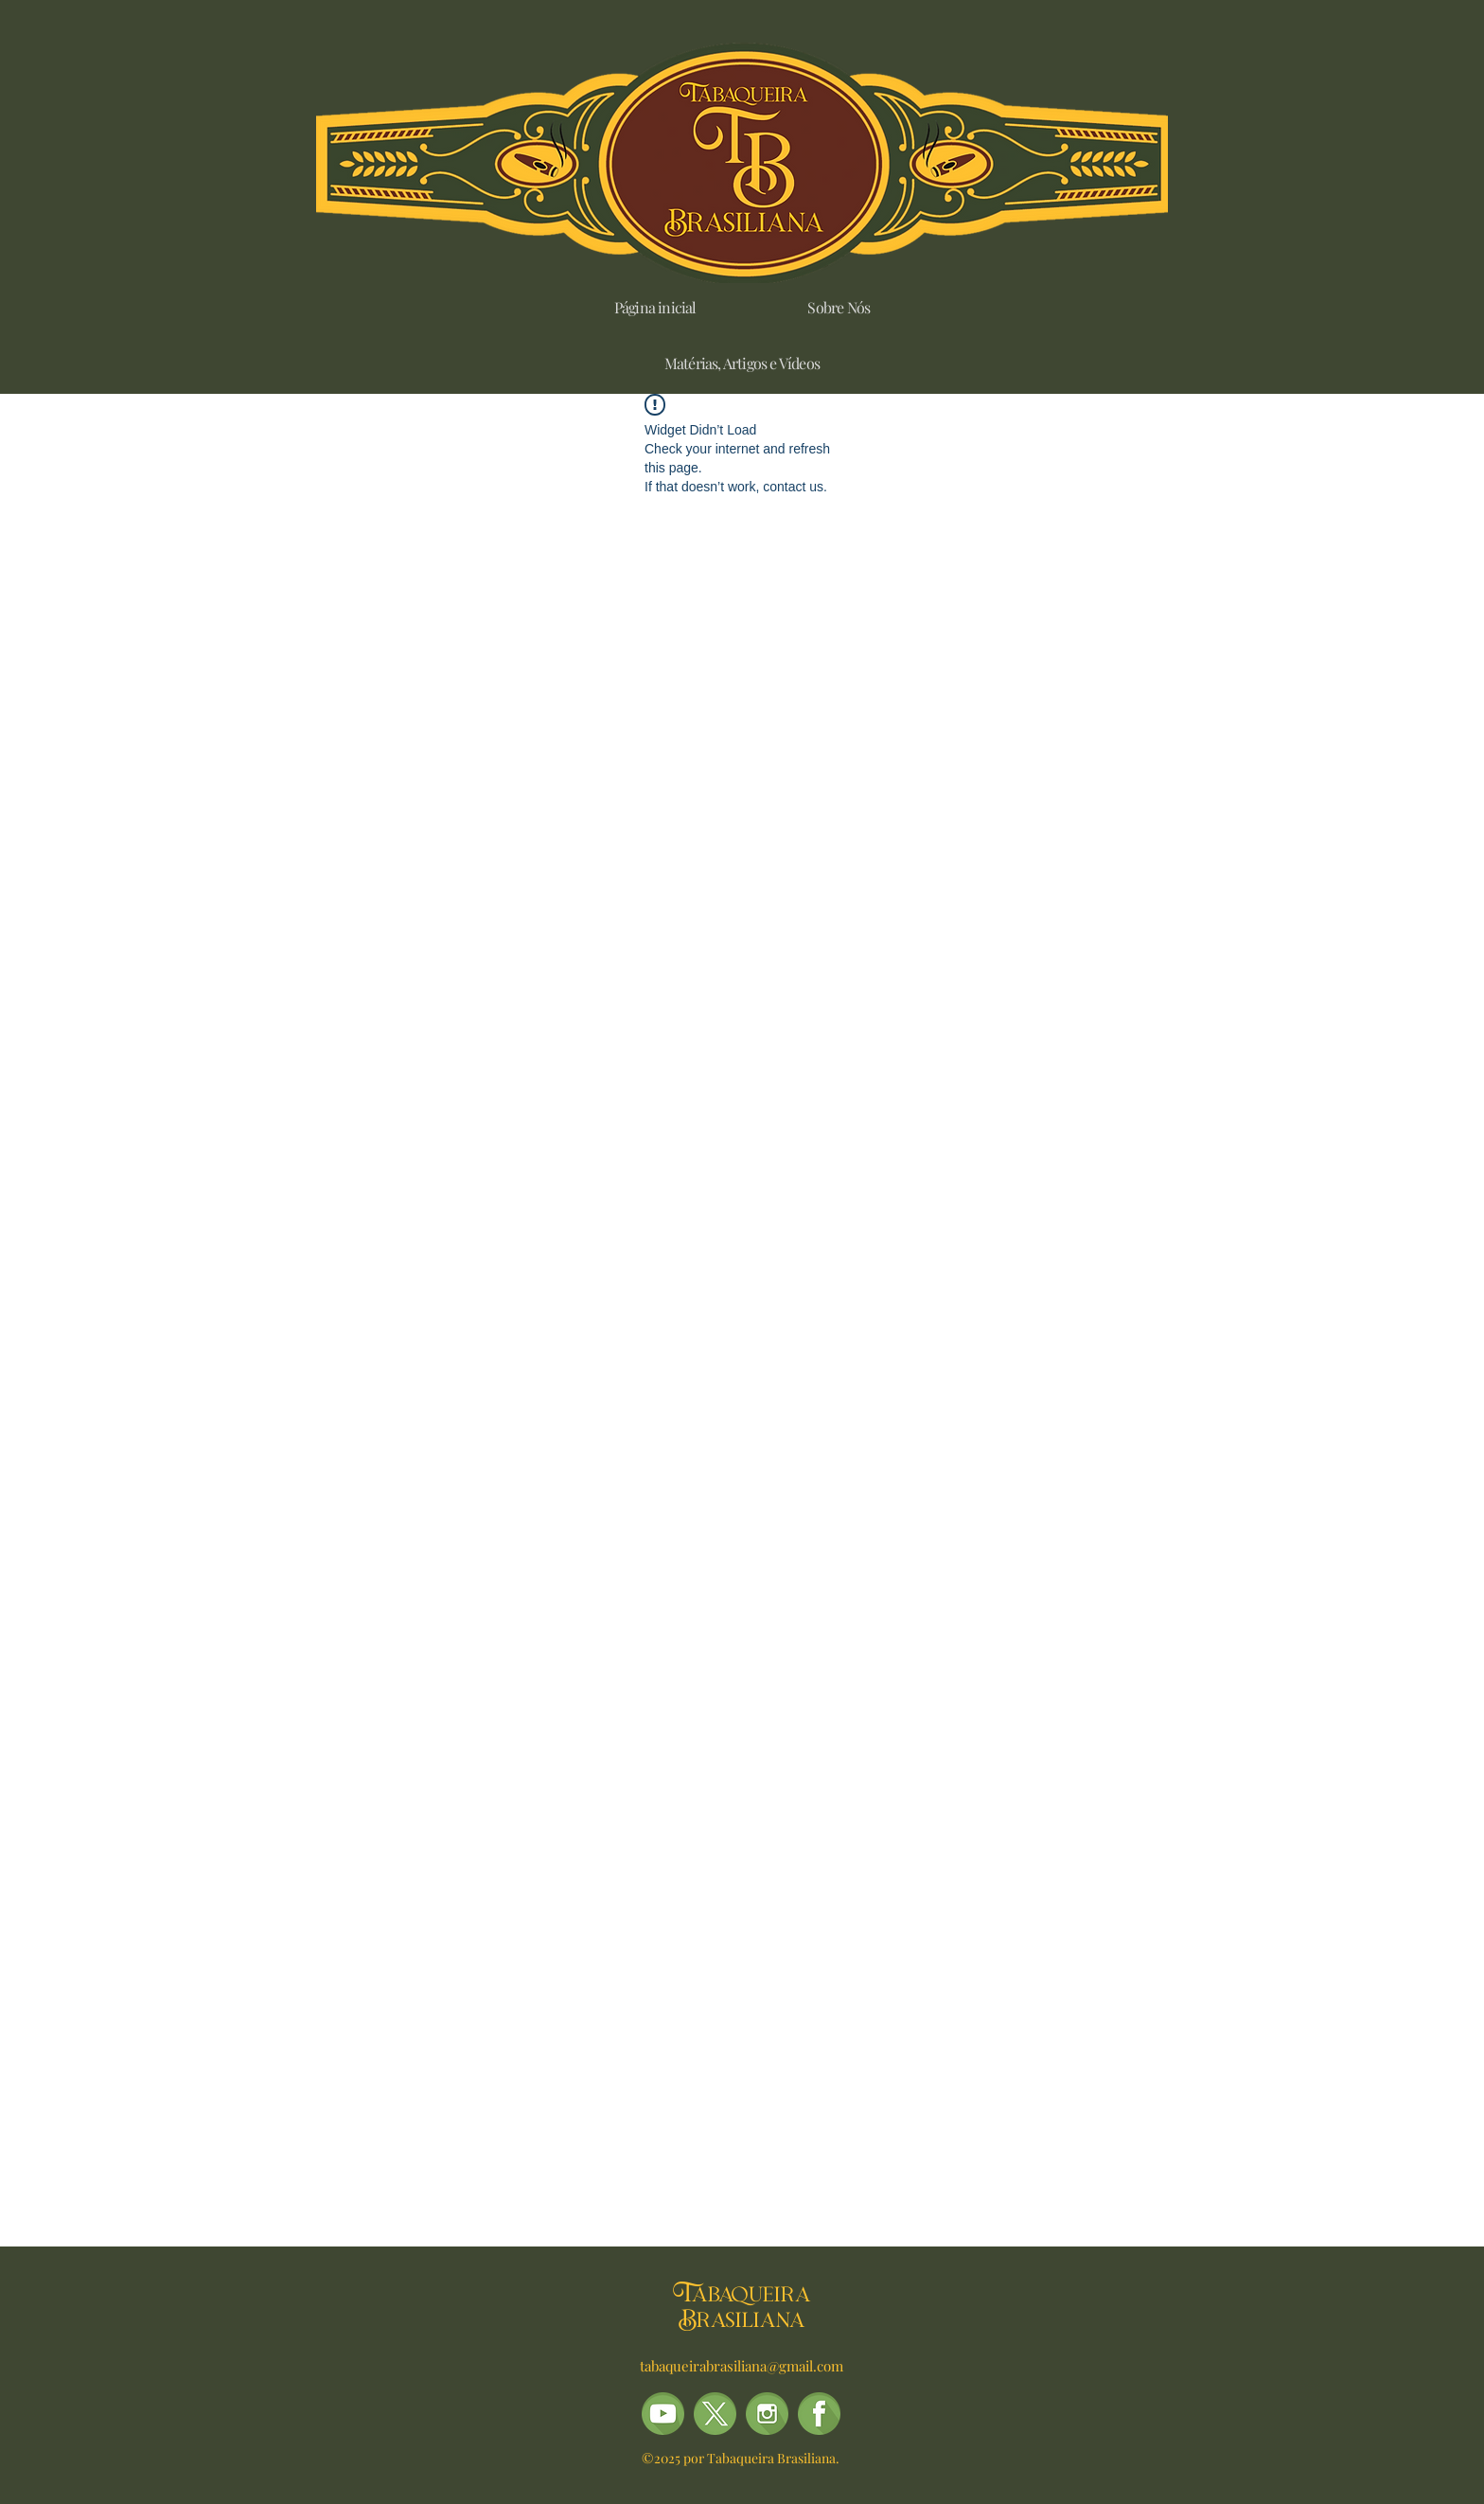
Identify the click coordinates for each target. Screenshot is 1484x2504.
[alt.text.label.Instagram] (767, 2413)
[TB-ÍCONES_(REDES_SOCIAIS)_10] (663, 2413)
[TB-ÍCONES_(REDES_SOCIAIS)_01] (819, 2413)
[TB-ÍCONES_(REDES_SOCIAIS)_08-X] (715, 2413)
